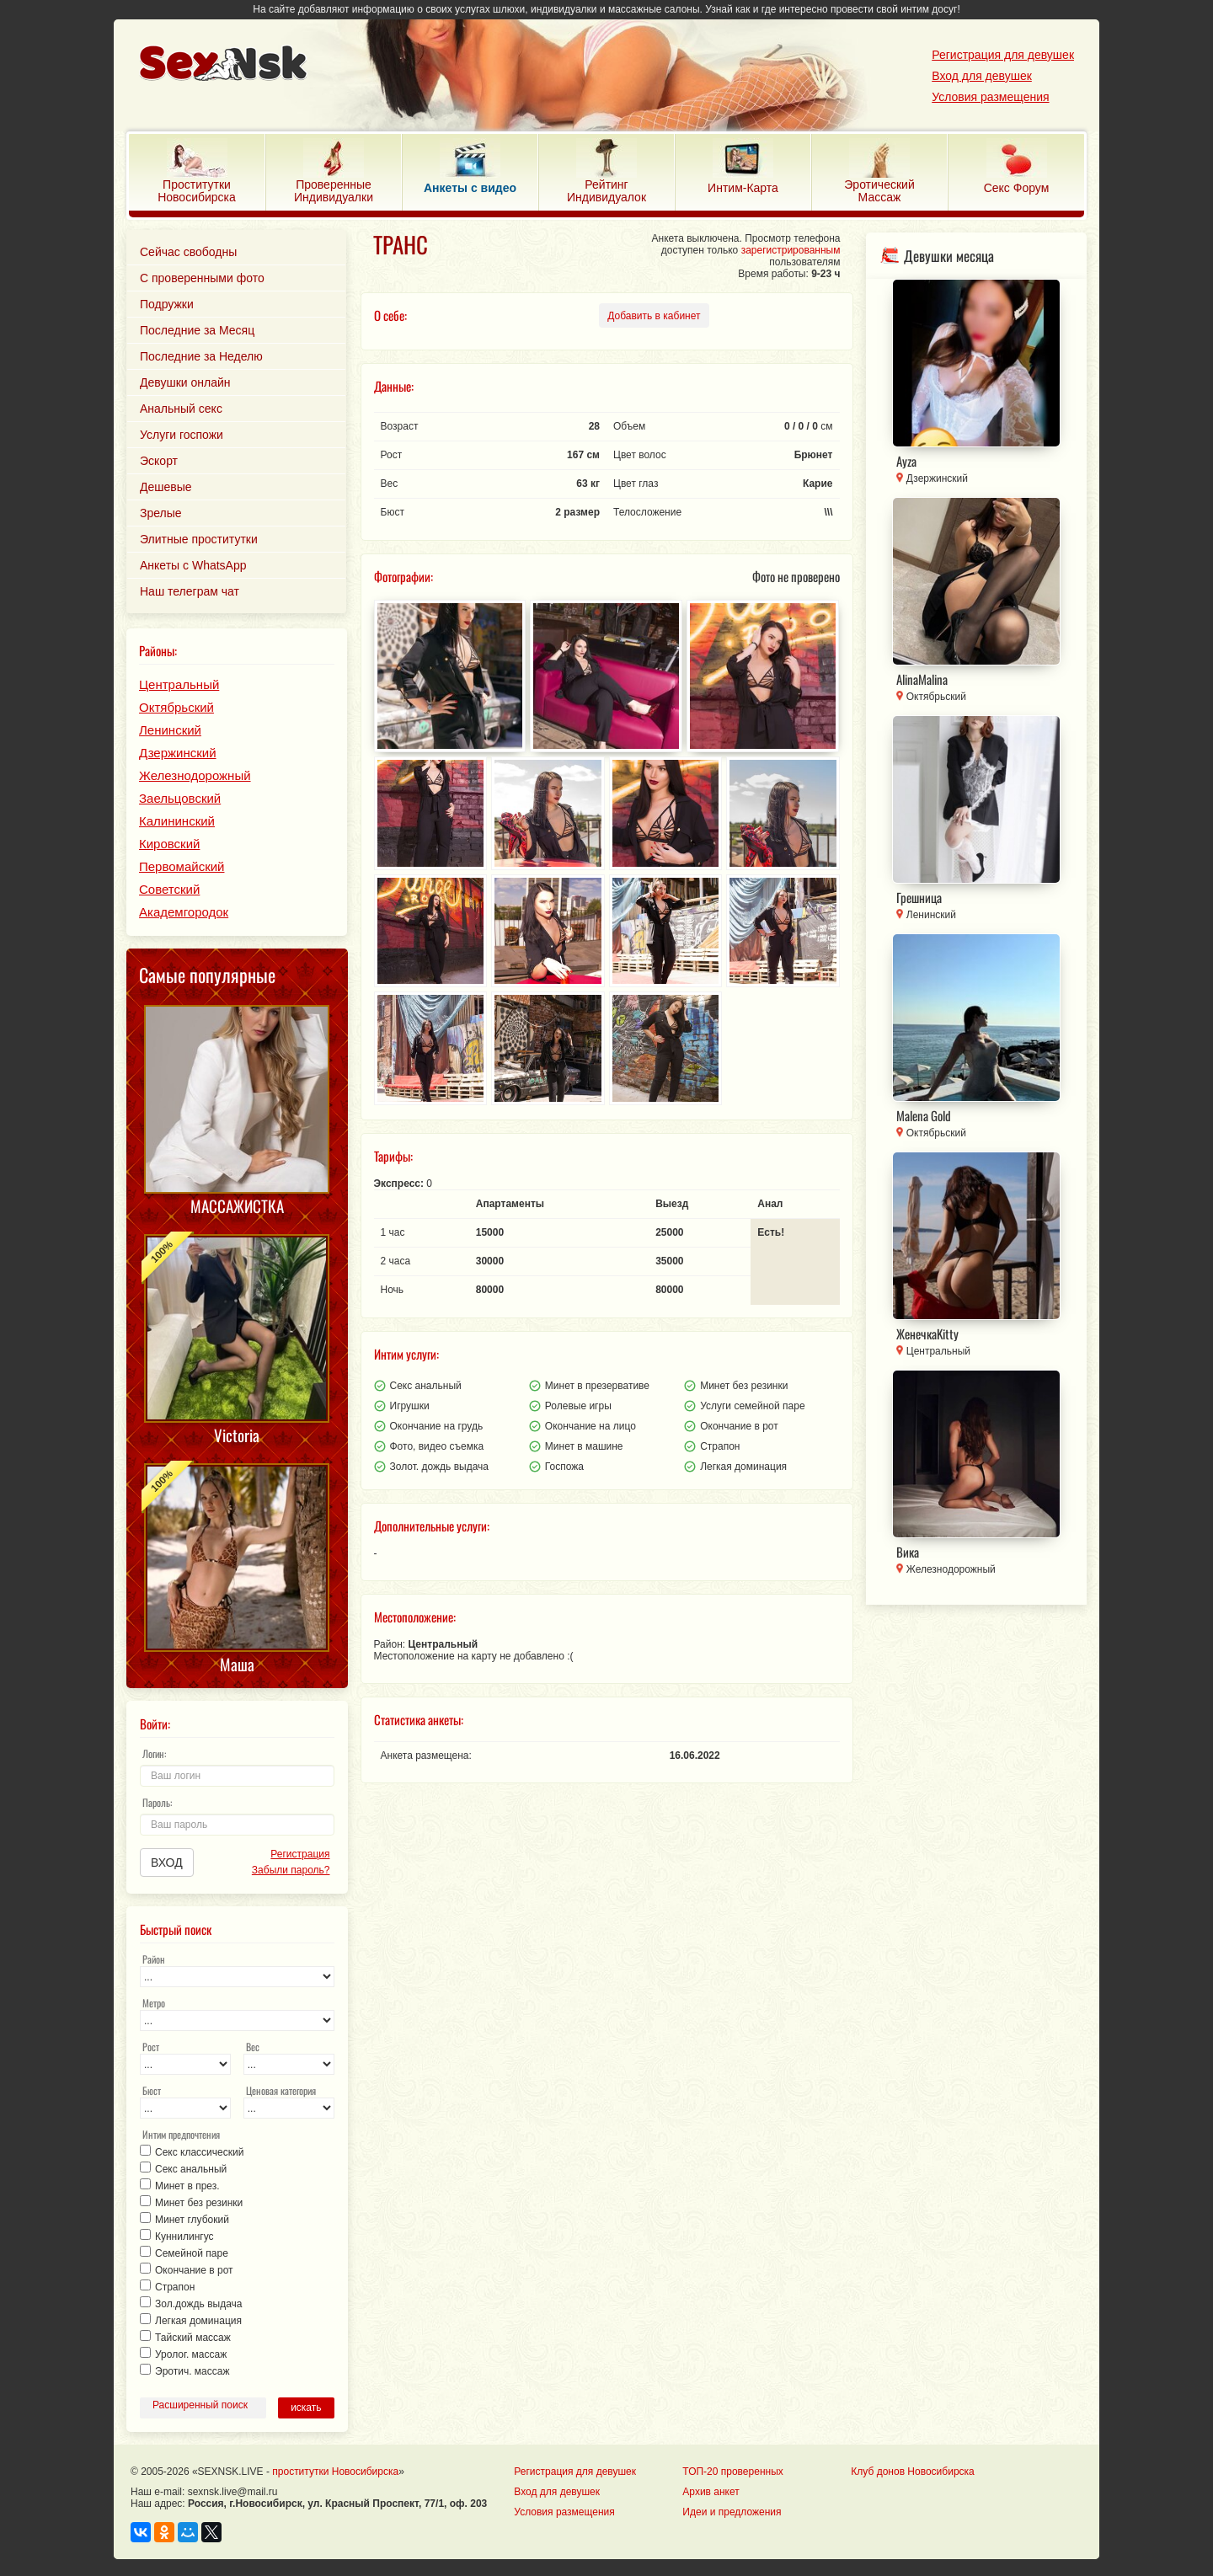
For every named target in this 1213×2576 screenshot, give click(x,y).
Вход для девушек (982, 76)
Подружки (167, 304)
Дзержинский (177, 753)
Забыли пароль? (291, 1870)
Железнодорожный (195, 775)
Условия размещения (990, 97)
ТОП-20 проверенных (732, 2471)
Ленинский (170, 730)
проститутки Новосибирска (335, 2471)
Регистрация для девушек (1003, 54)
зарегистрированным (791, 250)
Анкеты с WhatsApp (193, 565)
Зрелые (161, 513)
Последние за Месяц (197, 330)
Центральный (179, 684)
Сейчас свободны (188, 252)
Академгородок (183, 912)
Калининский (177, 821)
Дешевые (166, 487)
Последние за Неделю (201, 356)
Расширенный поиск (200, 2405)
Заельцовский (180, 798)
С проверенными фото (202, 278)
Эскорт (159, 461)
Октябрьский (176, 707)
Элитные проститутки (199, 539)
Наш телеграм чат (189, 591)
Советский (169, 889)
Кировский (169, 843)
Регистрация (299, 1854)
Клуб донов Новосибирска (912, 2471)
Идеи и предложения (731, 2512)
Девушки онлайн (185, 382)
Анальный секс (181, 408)
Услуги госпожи (181, 434)
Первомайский (181, 866)
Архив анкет (710, 2492)
